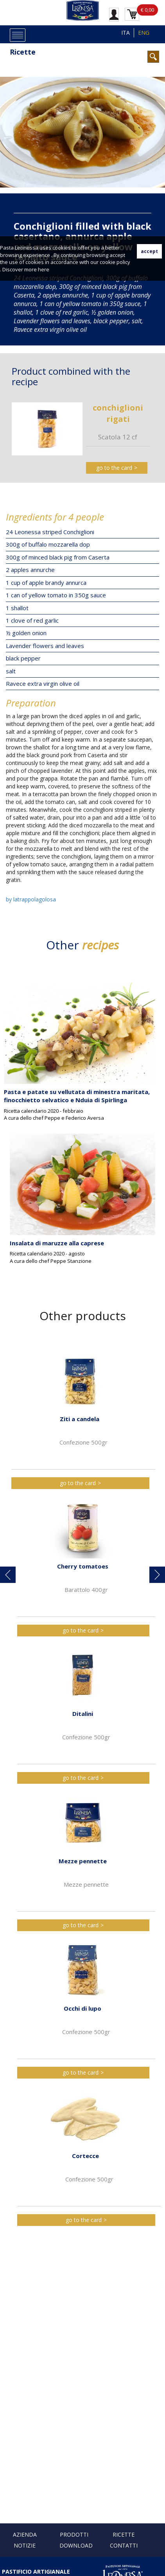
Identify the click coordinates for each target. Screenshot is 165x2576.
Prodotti (74, 2534)
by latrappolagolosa (31, 899)
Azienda (25, 2534)
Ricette (23, 52)
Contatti (124, 2545)
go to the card (114, 467)
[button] (8, 1575)
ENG (143, 32)
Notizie (25, 2545)
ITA (125, 32)
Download (76, 2545)
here (43, 269)
